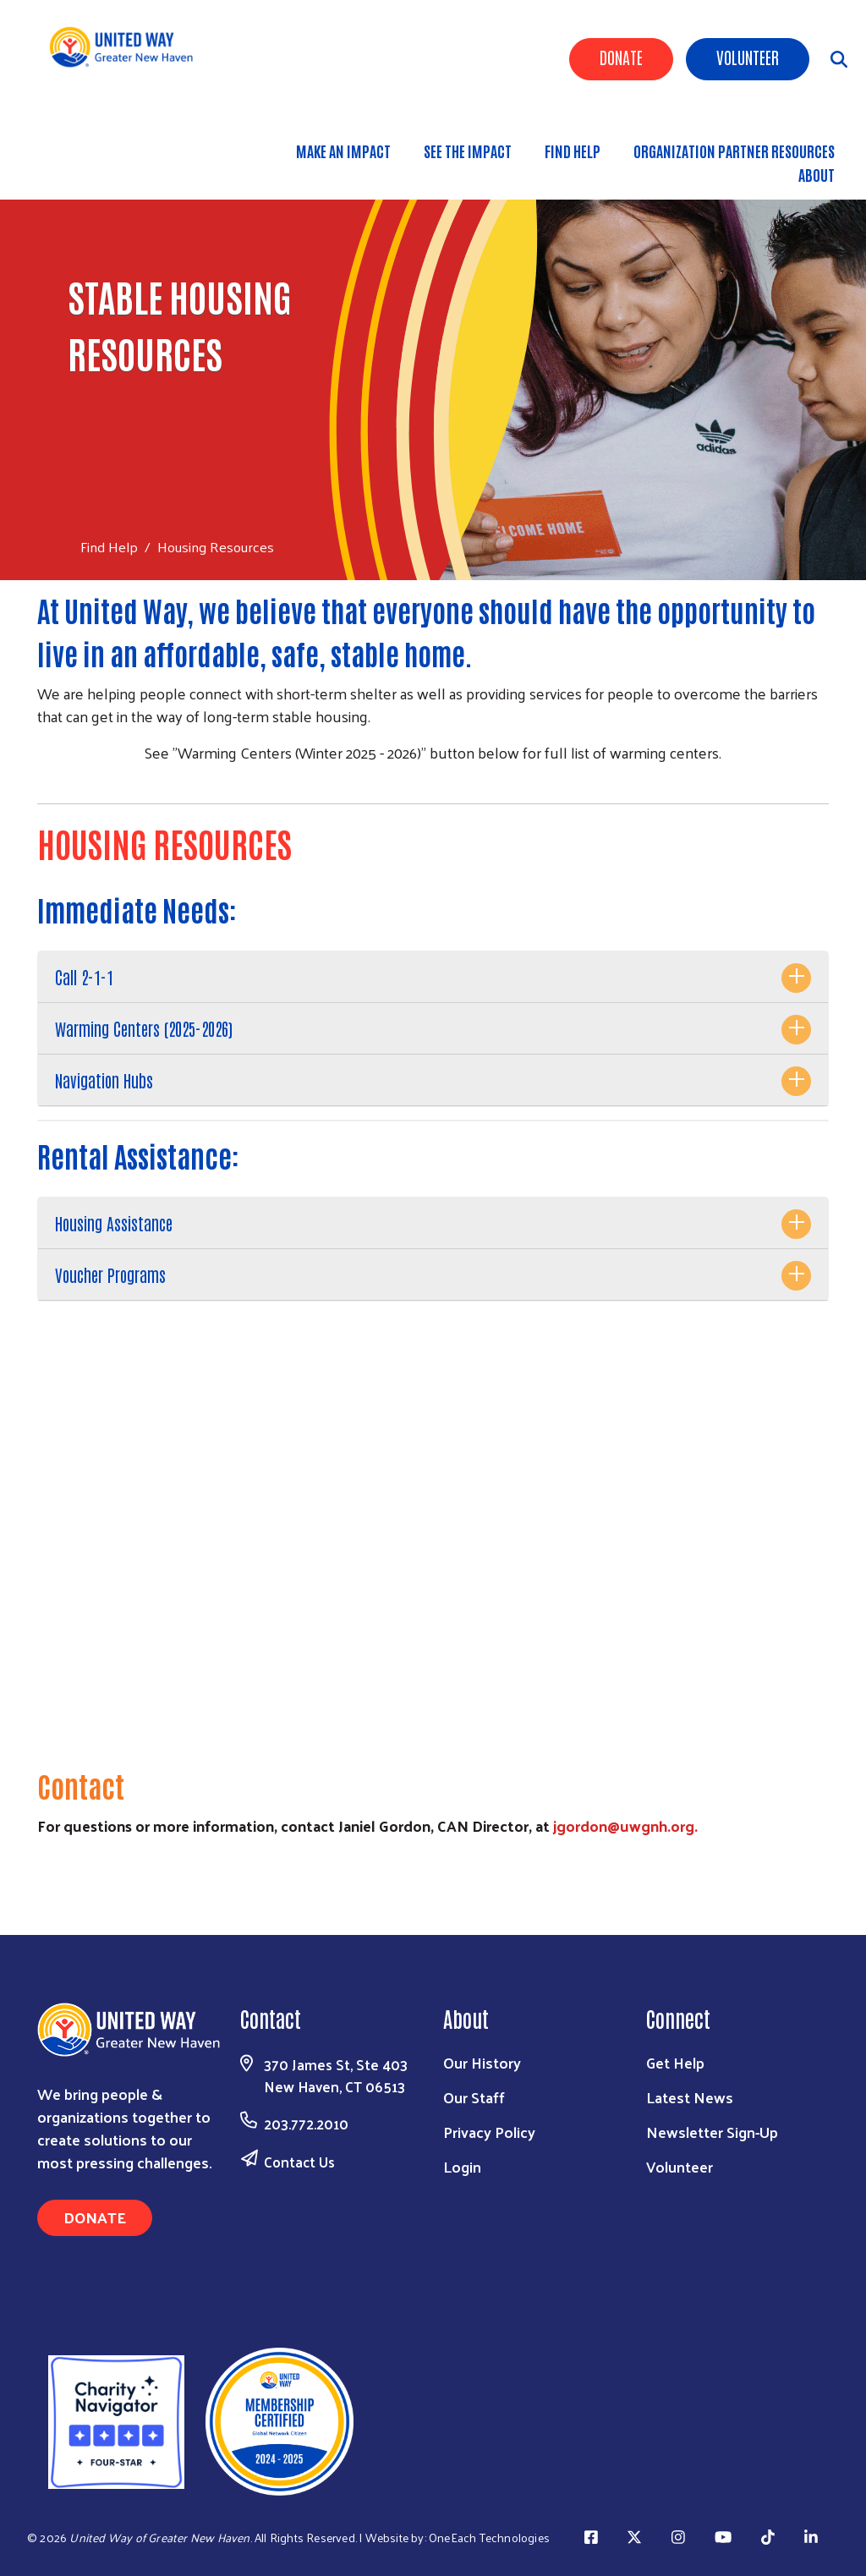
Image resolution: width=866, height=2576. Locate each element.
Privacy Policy (489, 2131)
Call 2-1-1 (84, 977)
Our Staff (474, 2097)
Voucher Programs (110, 1274)
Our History (482, 2062)
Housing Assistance (114, 1223)
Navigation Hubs (104, 1080)
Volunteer (747, 57)
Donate (621, 57)
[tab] (433, 977)
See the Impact (468, 150)
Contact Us (299, 2161)
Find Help (572, 150)
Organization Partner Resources (734, 150)
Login (462, 2166)
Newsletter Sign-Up (712, 2131)
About (816, 174)
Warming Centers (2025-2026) (144, 1028)
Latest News (689, 2097)
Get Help (675, 2062)
